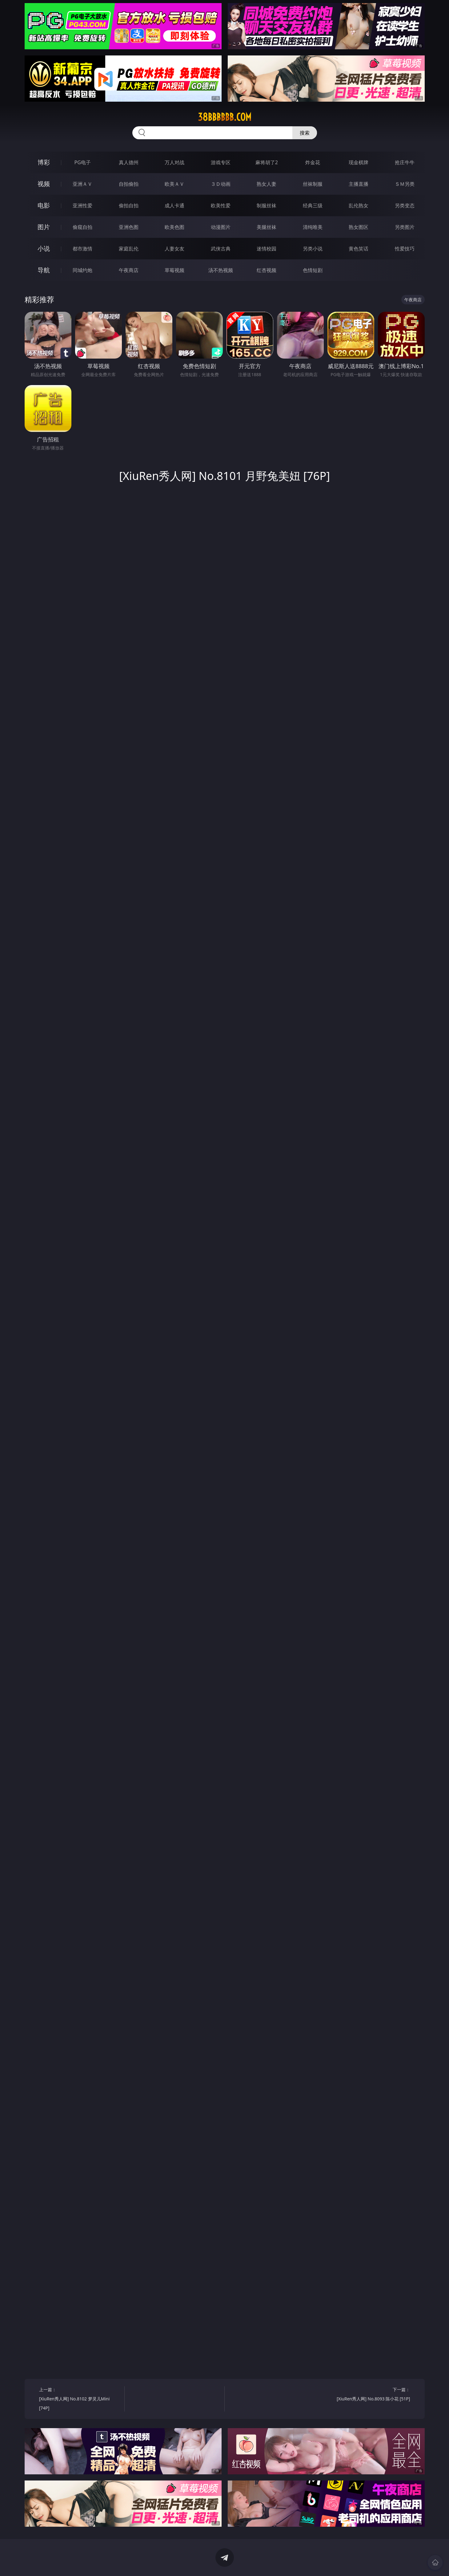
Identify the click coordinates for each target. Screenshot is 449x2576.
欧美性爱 (221, 205)
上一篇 (79, 2400)
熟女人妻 (266, 184)
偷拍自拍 (128, 205)
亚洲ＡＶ (82, 184)
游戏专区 (221, 162)
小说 (44, 248)
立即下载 (267, 2562)
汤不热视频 (220, 270)
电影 (44, 205)
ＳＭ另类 (405, 184)
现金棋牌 (358, 162)
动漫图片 (221, 227)
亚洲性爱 (82, 205)
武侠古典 (221, 248)
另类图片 (405, 227)
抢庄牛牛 (405, 162)
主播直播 (358, 184)
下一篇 (369, 2395)
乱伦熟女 (358, 205)
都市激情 (82, 248)
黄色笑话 (358, 248)
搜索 (305, 132)
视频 (44, 184)
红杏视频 (266, 270)
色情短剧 (313, 270)
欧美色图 (174, 227)
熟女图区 (358, 227)
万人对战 (174, 162)
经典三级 (313, 205)
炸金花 (312, 162)
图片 (44, 227)
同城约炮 (82, 270)
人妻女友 (174, 248)
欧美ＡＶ (174, 184)
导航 (44, 270)
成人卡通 (174, 205)
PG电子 (82, 162)
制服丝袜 (266, 205)
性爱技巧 (405, 248)
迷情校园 (266, 248)
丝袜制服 (313, 184)
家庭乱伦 (128, 248)
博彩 (44, 162)
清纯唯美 (313, 227)
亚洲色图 (128, 227)
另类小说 (313, 248)
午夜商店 (128, 270)
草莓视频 (174, 270)
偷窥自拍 (82, 227)
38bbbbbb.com (224, 117)
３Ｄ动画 (221, 184)
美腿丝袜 (266, 227)
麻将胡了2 (266, 162)
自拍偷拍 (128, 184)
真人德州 (128, 162)
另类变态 (405, 205)
